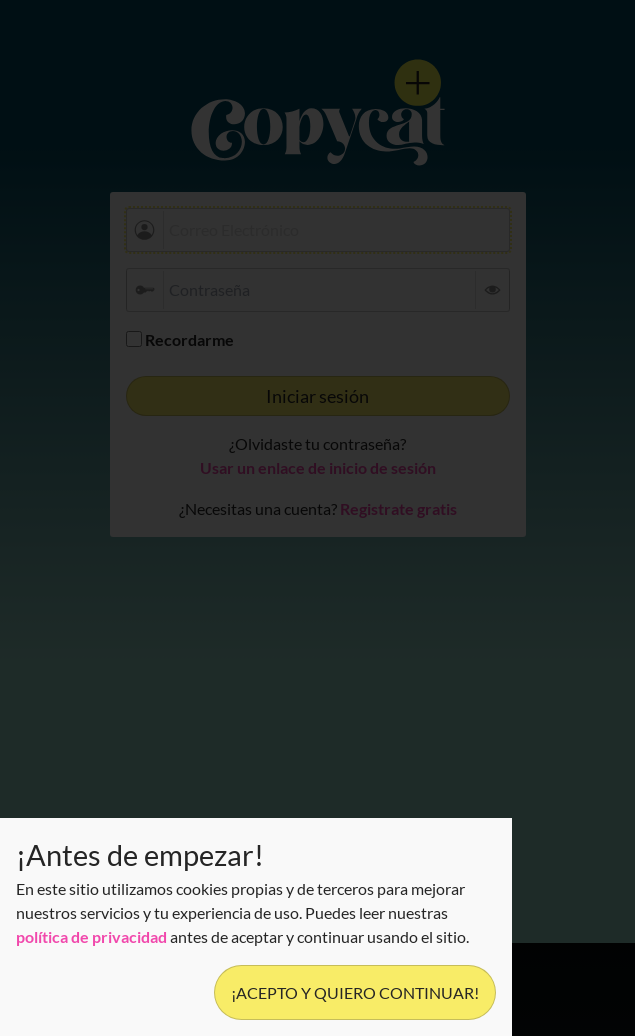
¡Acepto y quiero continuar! (355, 992)
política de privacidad (91, 936)
